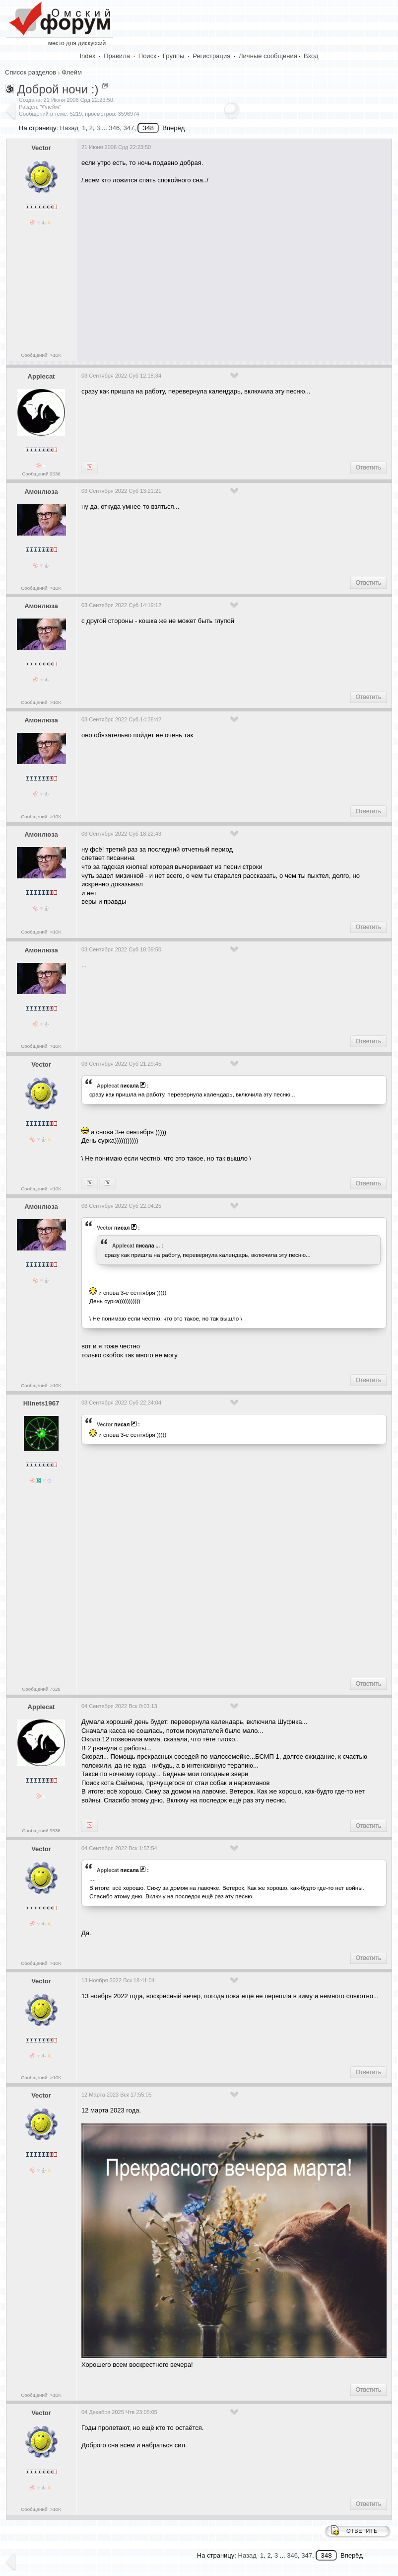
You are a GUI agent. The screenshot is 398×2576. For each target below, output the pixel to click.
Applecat (41, 376)
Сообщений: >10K (41, 355)
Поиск (147, 56)
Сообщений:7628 (41, 1689)
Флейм (71, 72)
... (157, 1246)
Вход (311, 56)
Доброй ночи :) (58, 89)
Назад (69, 128)
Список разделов (30, 72)
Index (88, 56)
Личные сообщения (268, 56)
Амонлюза (41, 491)
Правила (117, 56)
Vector (41, 148)
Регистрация (211, 56)
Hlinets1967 (41, 1403)
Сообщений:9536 (41, 473)
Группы (173, 56)
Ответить (368, 467)
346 (114, 128)
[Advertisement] (239, 269)
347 (128, 128)
